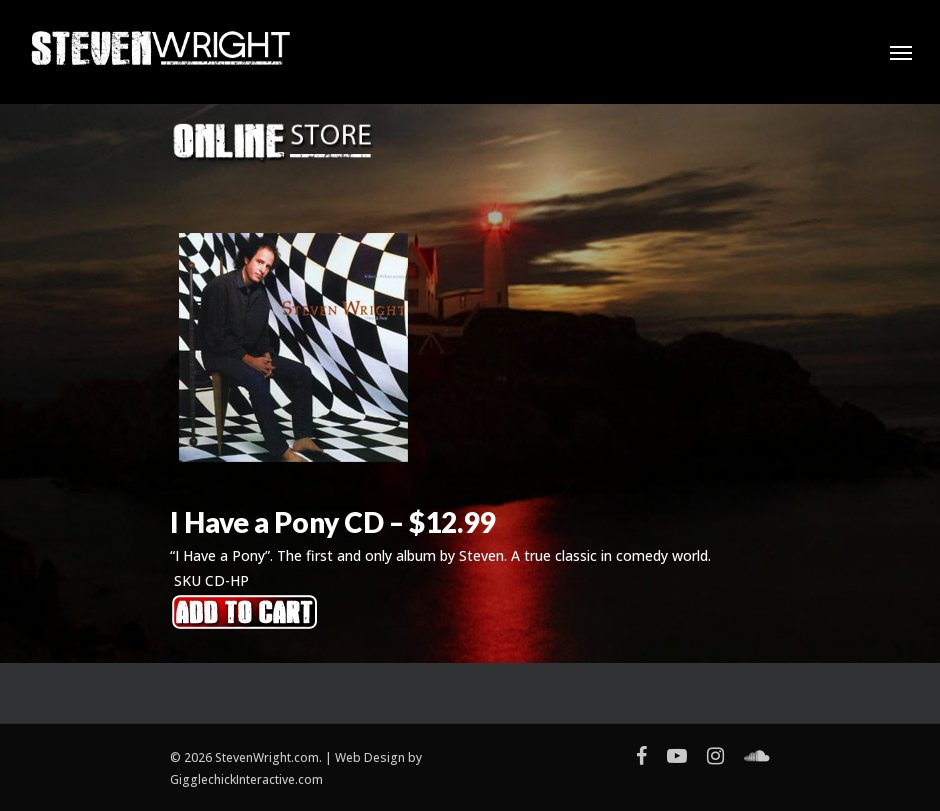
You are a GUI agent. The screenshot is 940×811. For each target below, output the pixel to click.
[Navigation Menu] (901, 52)
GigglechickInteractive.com (246, 779)
